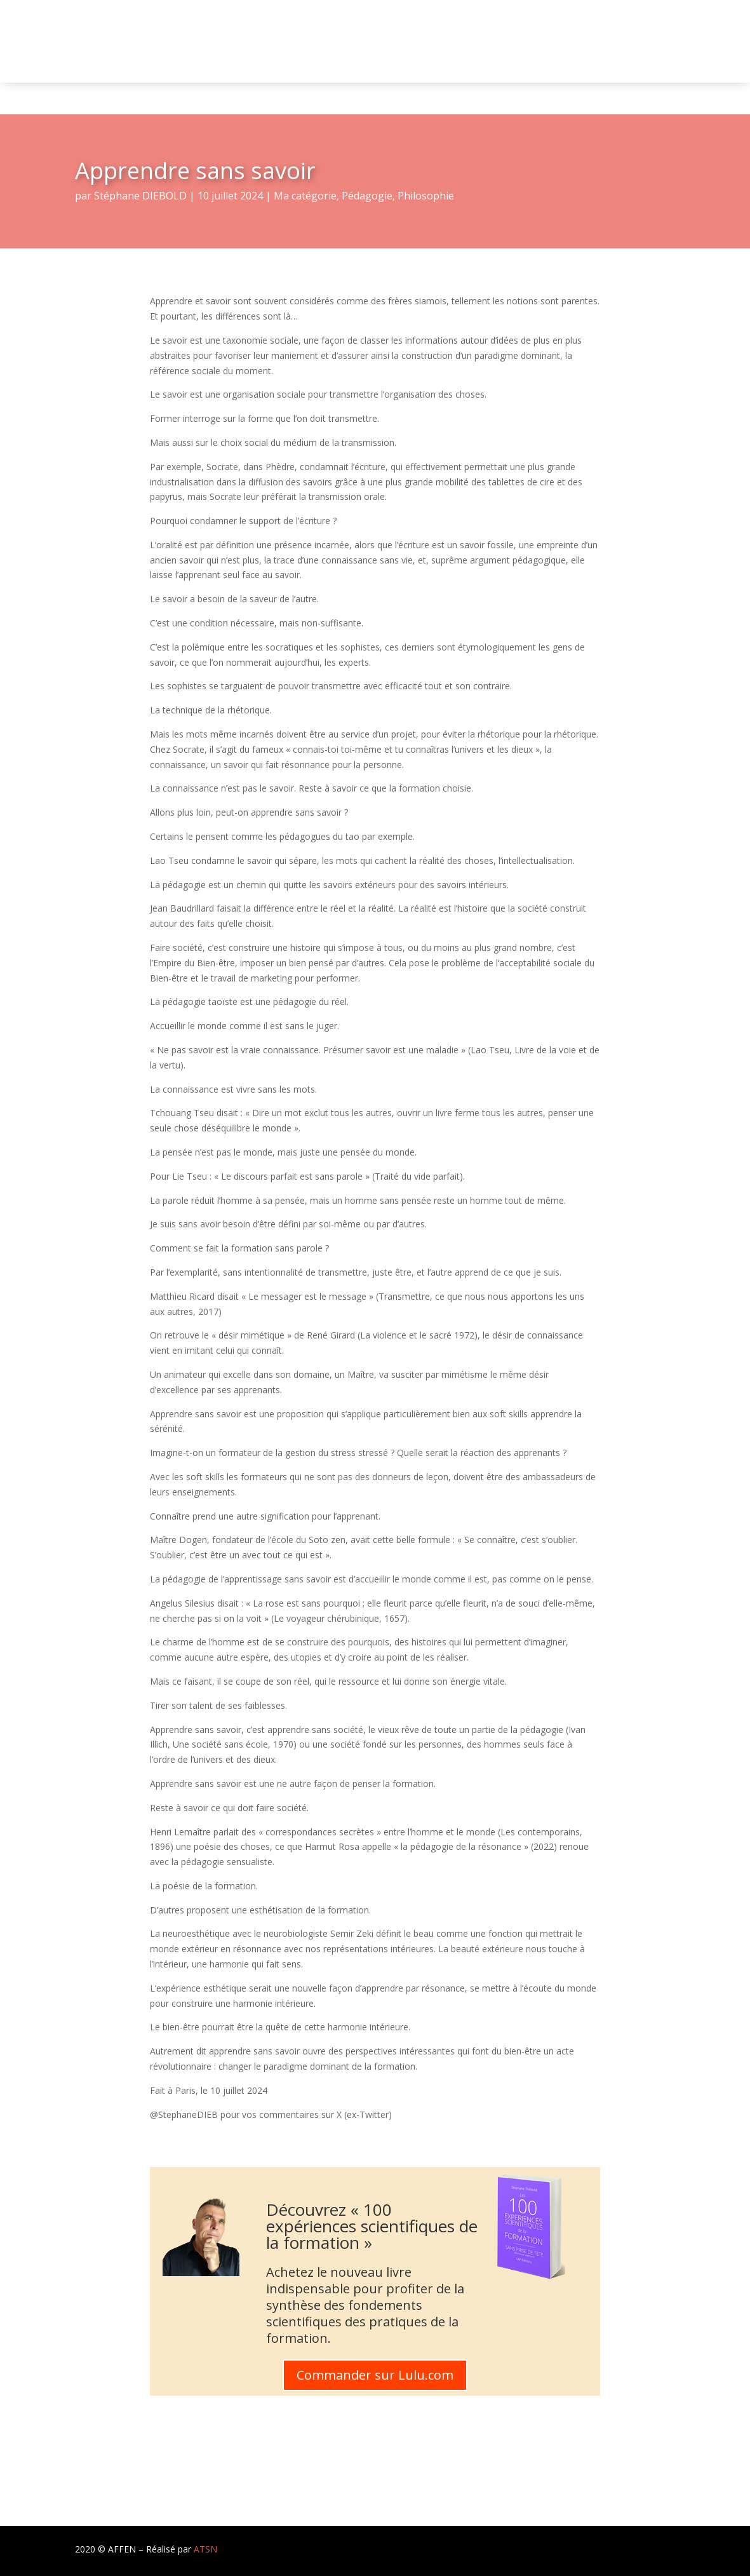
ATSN (205, 2549)
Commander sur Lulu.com (375, 2375)
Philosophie (426, 196)
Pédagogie (367, 196)
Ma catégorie (305, 196)
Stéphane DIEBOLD (140, 196)
